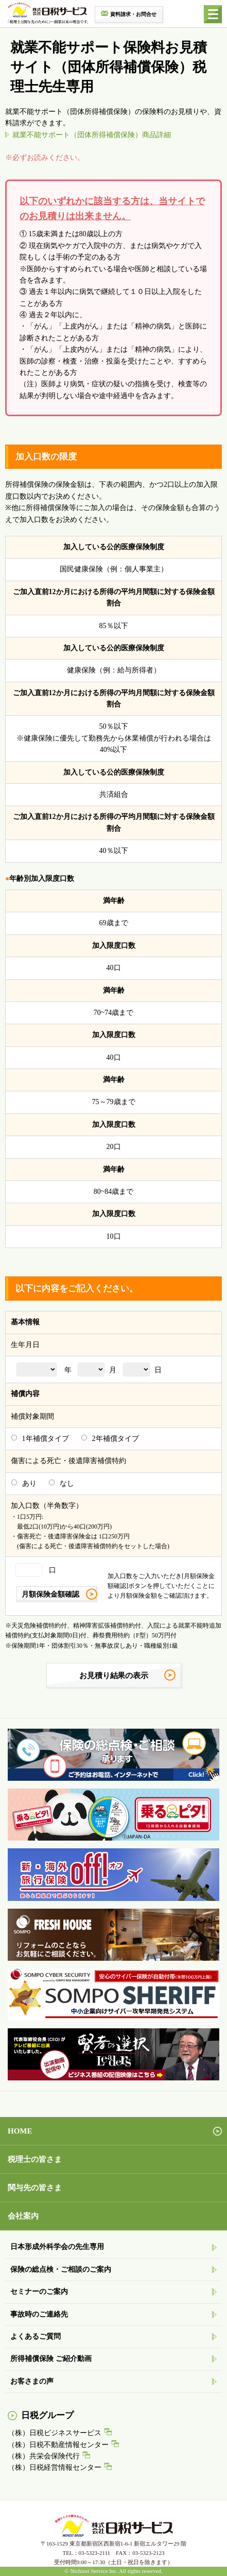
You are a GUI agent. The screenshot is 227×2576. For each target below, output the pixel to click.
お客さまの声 (32, 2381)
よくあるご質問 (35, 2336)
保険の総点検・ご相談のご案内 (60, 2269)
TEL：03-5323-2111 (86, 2553)
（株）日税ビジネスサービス (54, 2433)
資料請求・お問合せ (133, 14)
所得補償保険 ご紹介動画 (51, 2358)
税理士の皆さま (35, 2159)
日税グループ (47, 2415)
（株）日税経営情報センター (54, 2467)
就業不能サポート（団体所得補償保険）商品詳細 (91, 135)
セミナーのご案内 (39, 2291)
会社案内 (23, 2216)
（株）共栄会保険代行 (44, 2456)
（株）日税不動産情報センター (58, 2445)
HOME (20, 2131)
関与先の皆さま (35, 2188)
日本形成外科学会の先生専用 (57, 2247)
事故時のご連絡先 (39, 2314)
